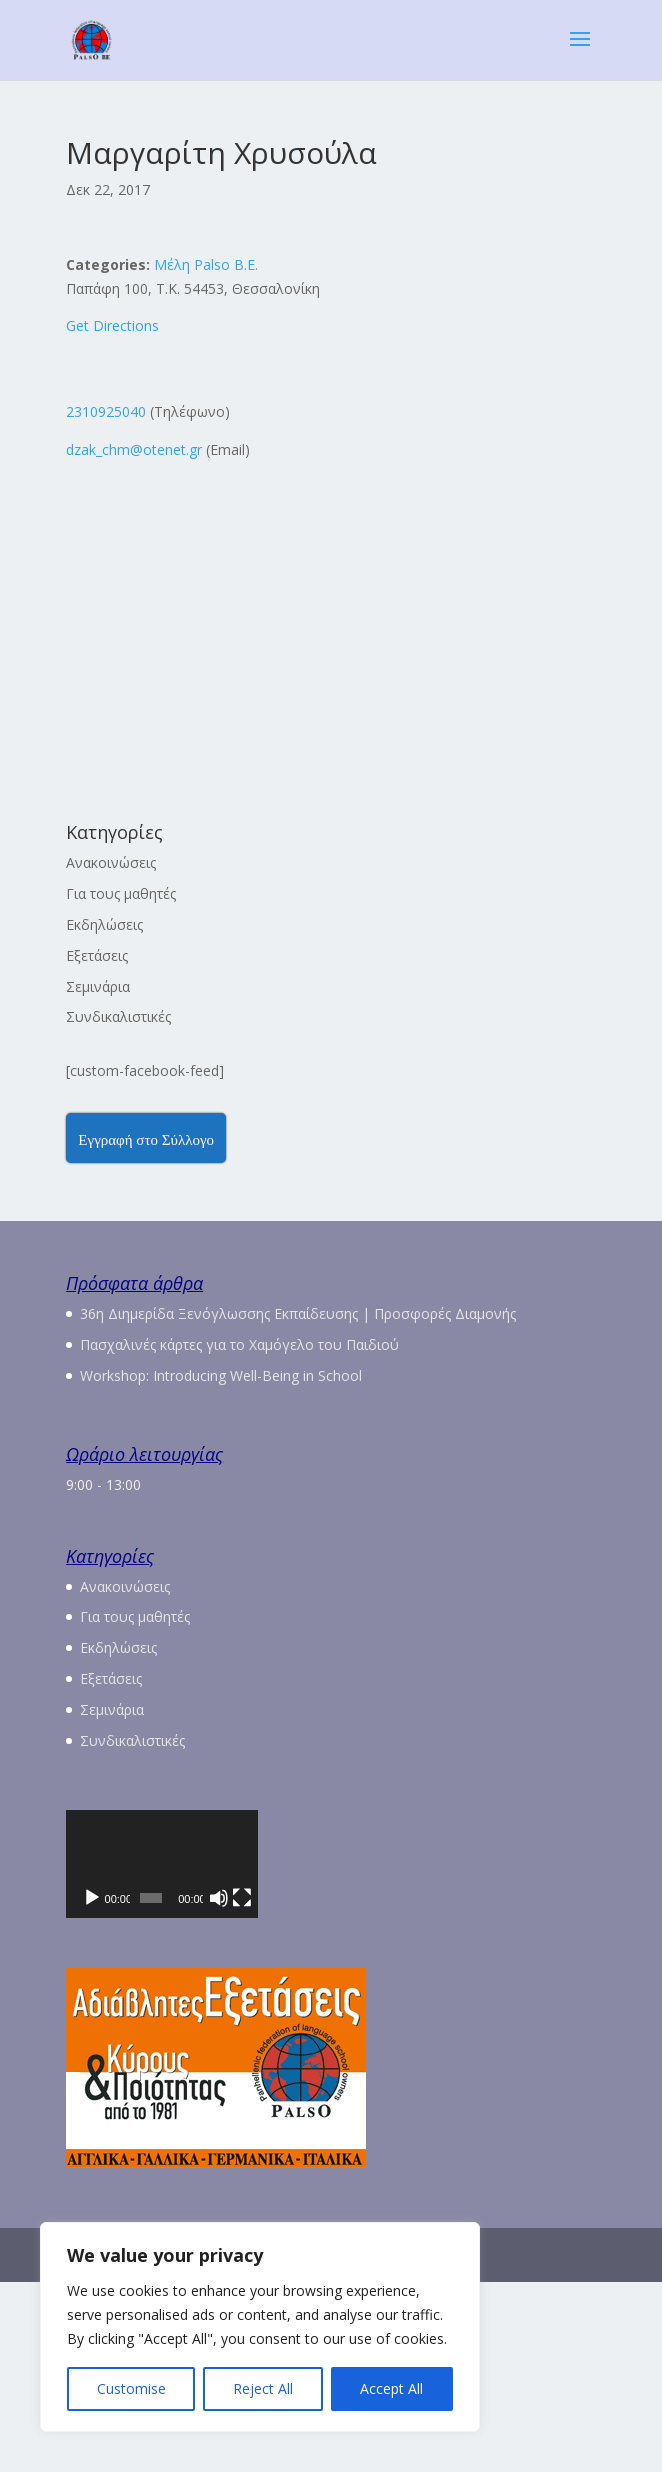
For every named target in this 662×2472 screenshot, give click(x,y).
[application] (331, 1959)
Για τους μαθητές (121, 893)
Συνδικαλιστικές (118, 1016)
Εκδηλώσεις (104, 924)
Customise (131, 2388)
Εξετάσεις (97, 955)
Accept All (391, 2388)
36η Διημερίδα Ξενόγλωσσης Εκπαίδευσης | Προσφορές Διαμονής (298, 1313)
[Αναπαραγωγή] (92, 2088)
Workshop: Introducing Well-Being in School (221, 1375)
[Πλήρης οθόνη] (570, 2088)
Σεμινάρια (98, 986)
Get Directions (112, 325)
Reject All (263, 2388)
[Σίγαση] (538, 2088)
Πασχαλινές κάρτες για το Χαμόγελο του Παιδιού (239, 1344)
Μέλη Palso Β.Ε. (206, 264)
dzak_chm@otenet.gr (134, 449)
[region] (260, 2327)
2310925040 (106, 411)
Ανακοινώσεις (111, 862)
